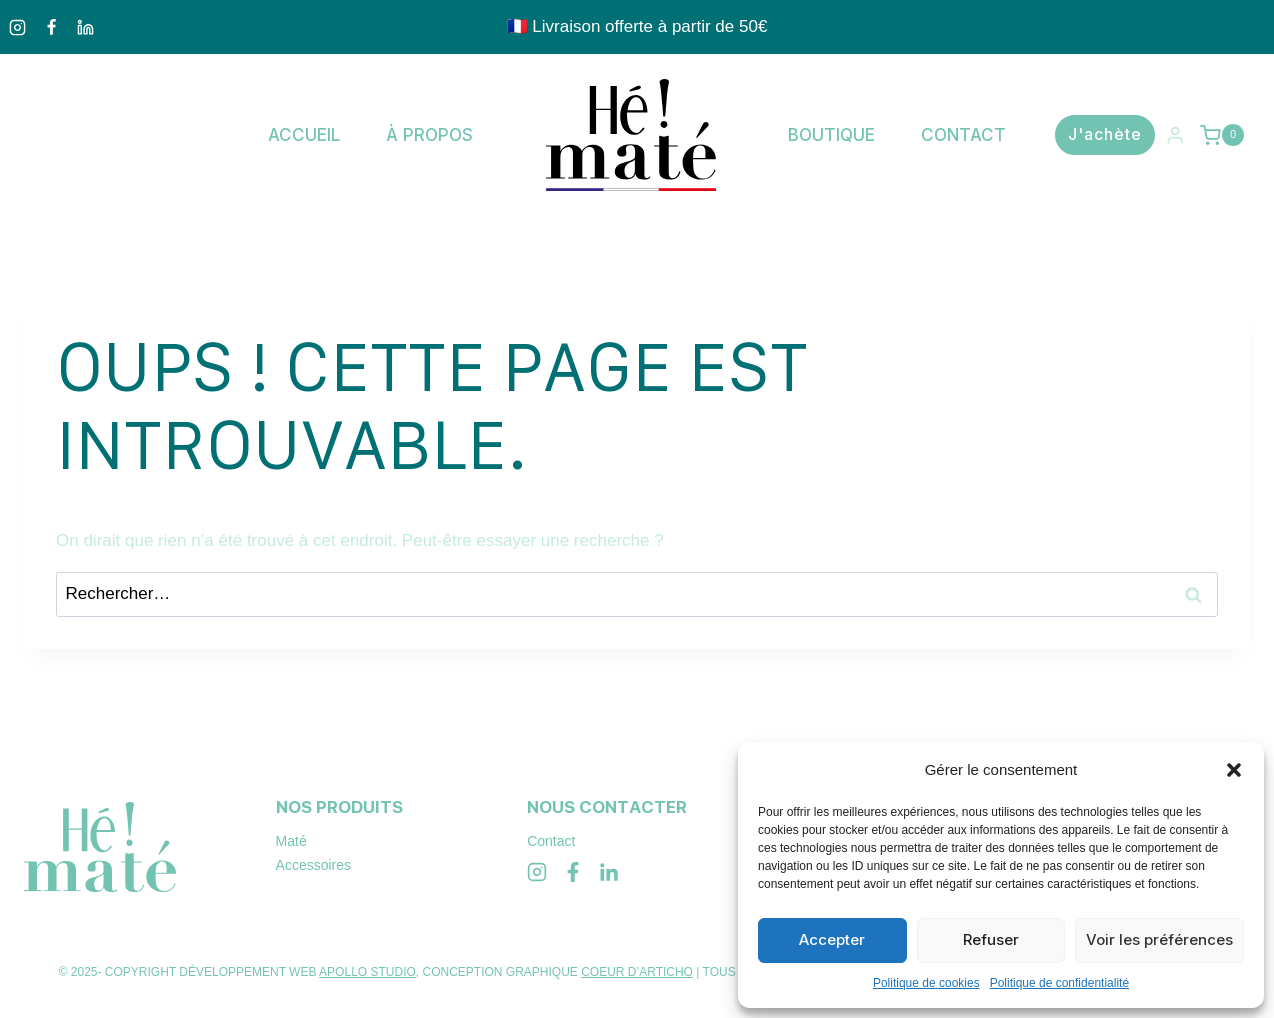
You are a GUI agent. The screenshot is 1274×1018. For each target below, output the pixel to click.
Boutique (831, 135)
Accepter (832, 939)
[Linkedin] (85, 27)
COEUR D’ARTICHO (637, 972)
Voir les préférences (1159, 939)
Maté (291, 841)
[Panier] (1224, 135)
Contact (963, 135)
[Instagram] (17, 27)
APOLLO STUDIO (367, 972)
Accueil (304, 135)
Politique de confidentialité (1059, 983)
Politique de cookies (926, 983)
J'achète (1105, 134)
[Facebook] (51, 27)
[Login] (1175, 135)
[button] (1234, 770)
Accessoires (313, 865)
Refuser (991, 939)
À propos (429, 135)
